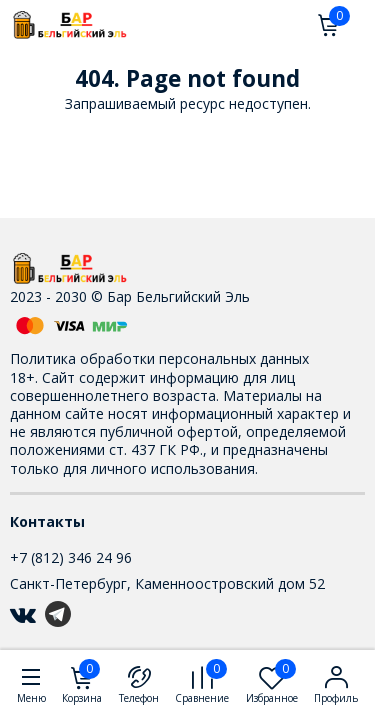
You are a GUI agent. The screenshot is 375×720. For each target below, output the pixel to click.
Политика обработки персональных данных (159, 358)
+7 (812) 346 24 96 (71, 557)
